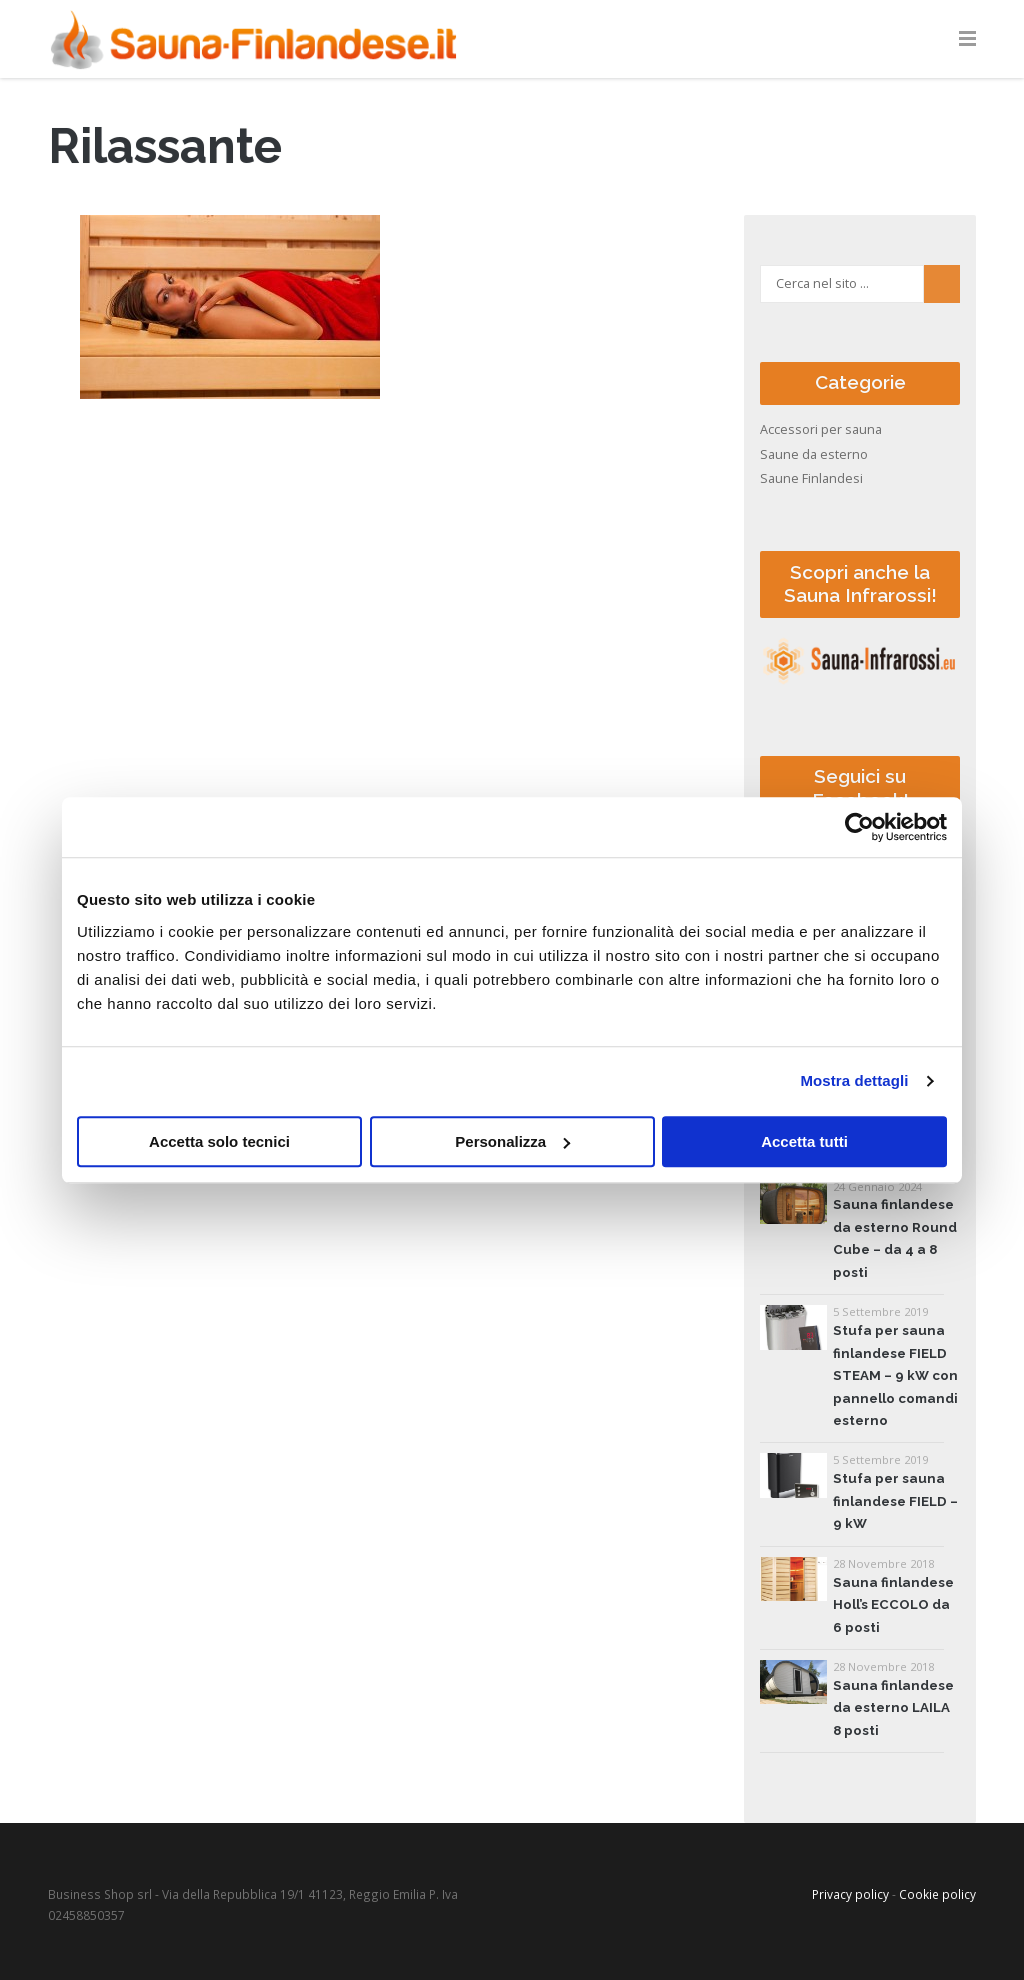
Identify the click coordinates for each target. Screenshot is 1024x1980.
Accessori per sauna (821, 429)
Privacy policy (850, 1894)
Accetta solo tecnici (219, 1141)
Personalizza (512, 1141)
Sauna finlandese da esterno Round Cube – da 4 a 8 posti (895, 1238)
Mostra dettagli (854, 1080)
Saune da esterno (814, 454)
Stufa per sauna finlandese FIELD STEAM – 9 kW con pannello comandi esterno (895, 1375)
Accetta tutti (804, 1141)
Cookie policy (937, 1894)
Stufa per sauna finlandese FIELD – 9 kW (895, 1501)
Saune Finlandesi (811, 478)
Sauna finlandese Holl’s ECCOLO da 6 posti (893, 1605)
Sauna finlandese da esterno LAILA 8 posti (893, 1708)
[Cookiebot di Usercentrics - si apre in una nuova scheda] (859, 827)
